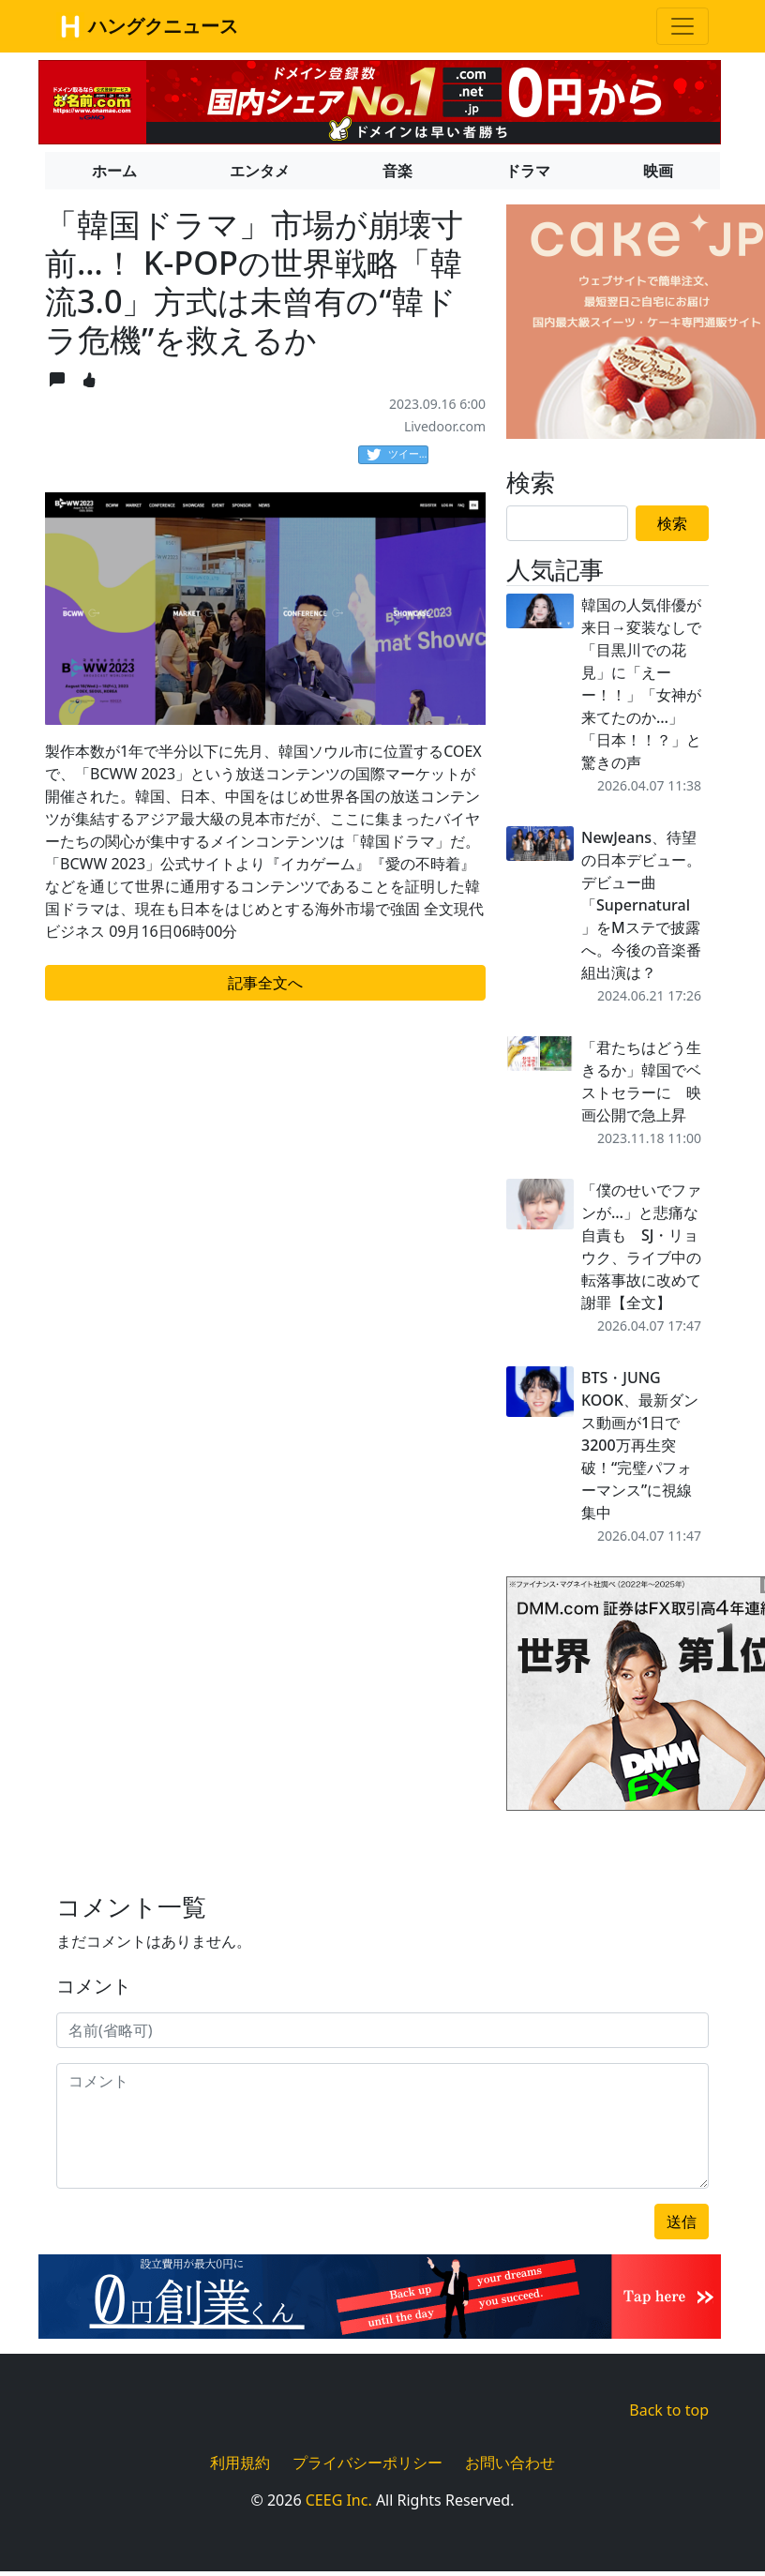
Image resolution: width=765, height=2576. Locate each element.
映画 (658, 170)
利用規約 (240, 2462)
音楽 (397, 170)
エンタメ (260, 170)
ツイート (397, 454)
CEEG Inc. (339, 2500)
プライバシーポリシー (367, 2462)
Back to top (669, 2410)
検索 (672, 523)
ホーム (114, 170)
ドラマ (527, 170)
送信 (682, 2221)
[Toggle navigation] (682, 26)
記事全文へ (265, 982)
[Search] (567, 523)
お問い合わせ (510, 2462)
